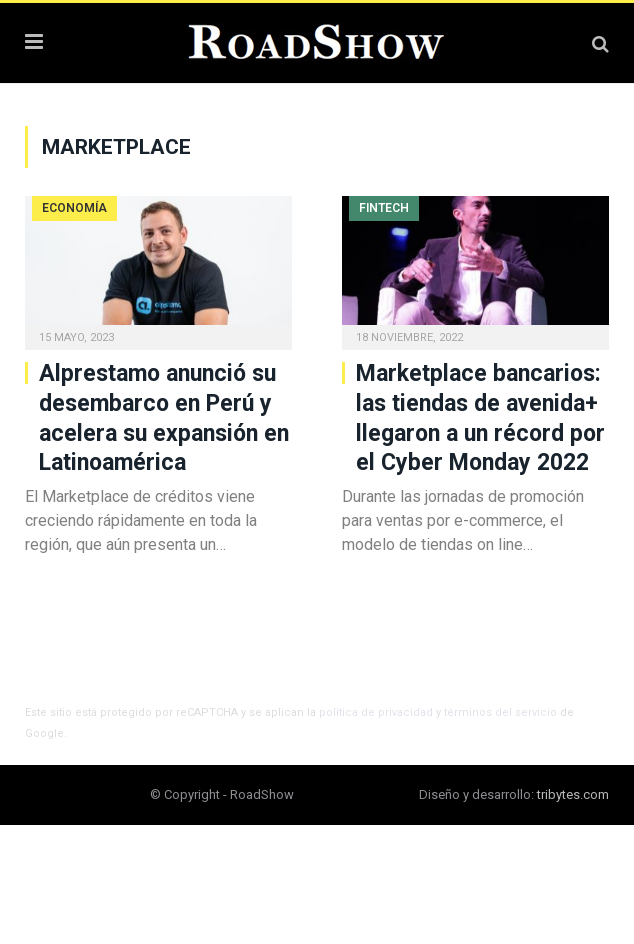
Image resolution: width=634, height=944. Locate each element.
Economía (74, 208)
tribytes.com (573, 794)
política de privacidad (376, 712)
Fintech (384, 208)
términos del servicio (500, 712)
